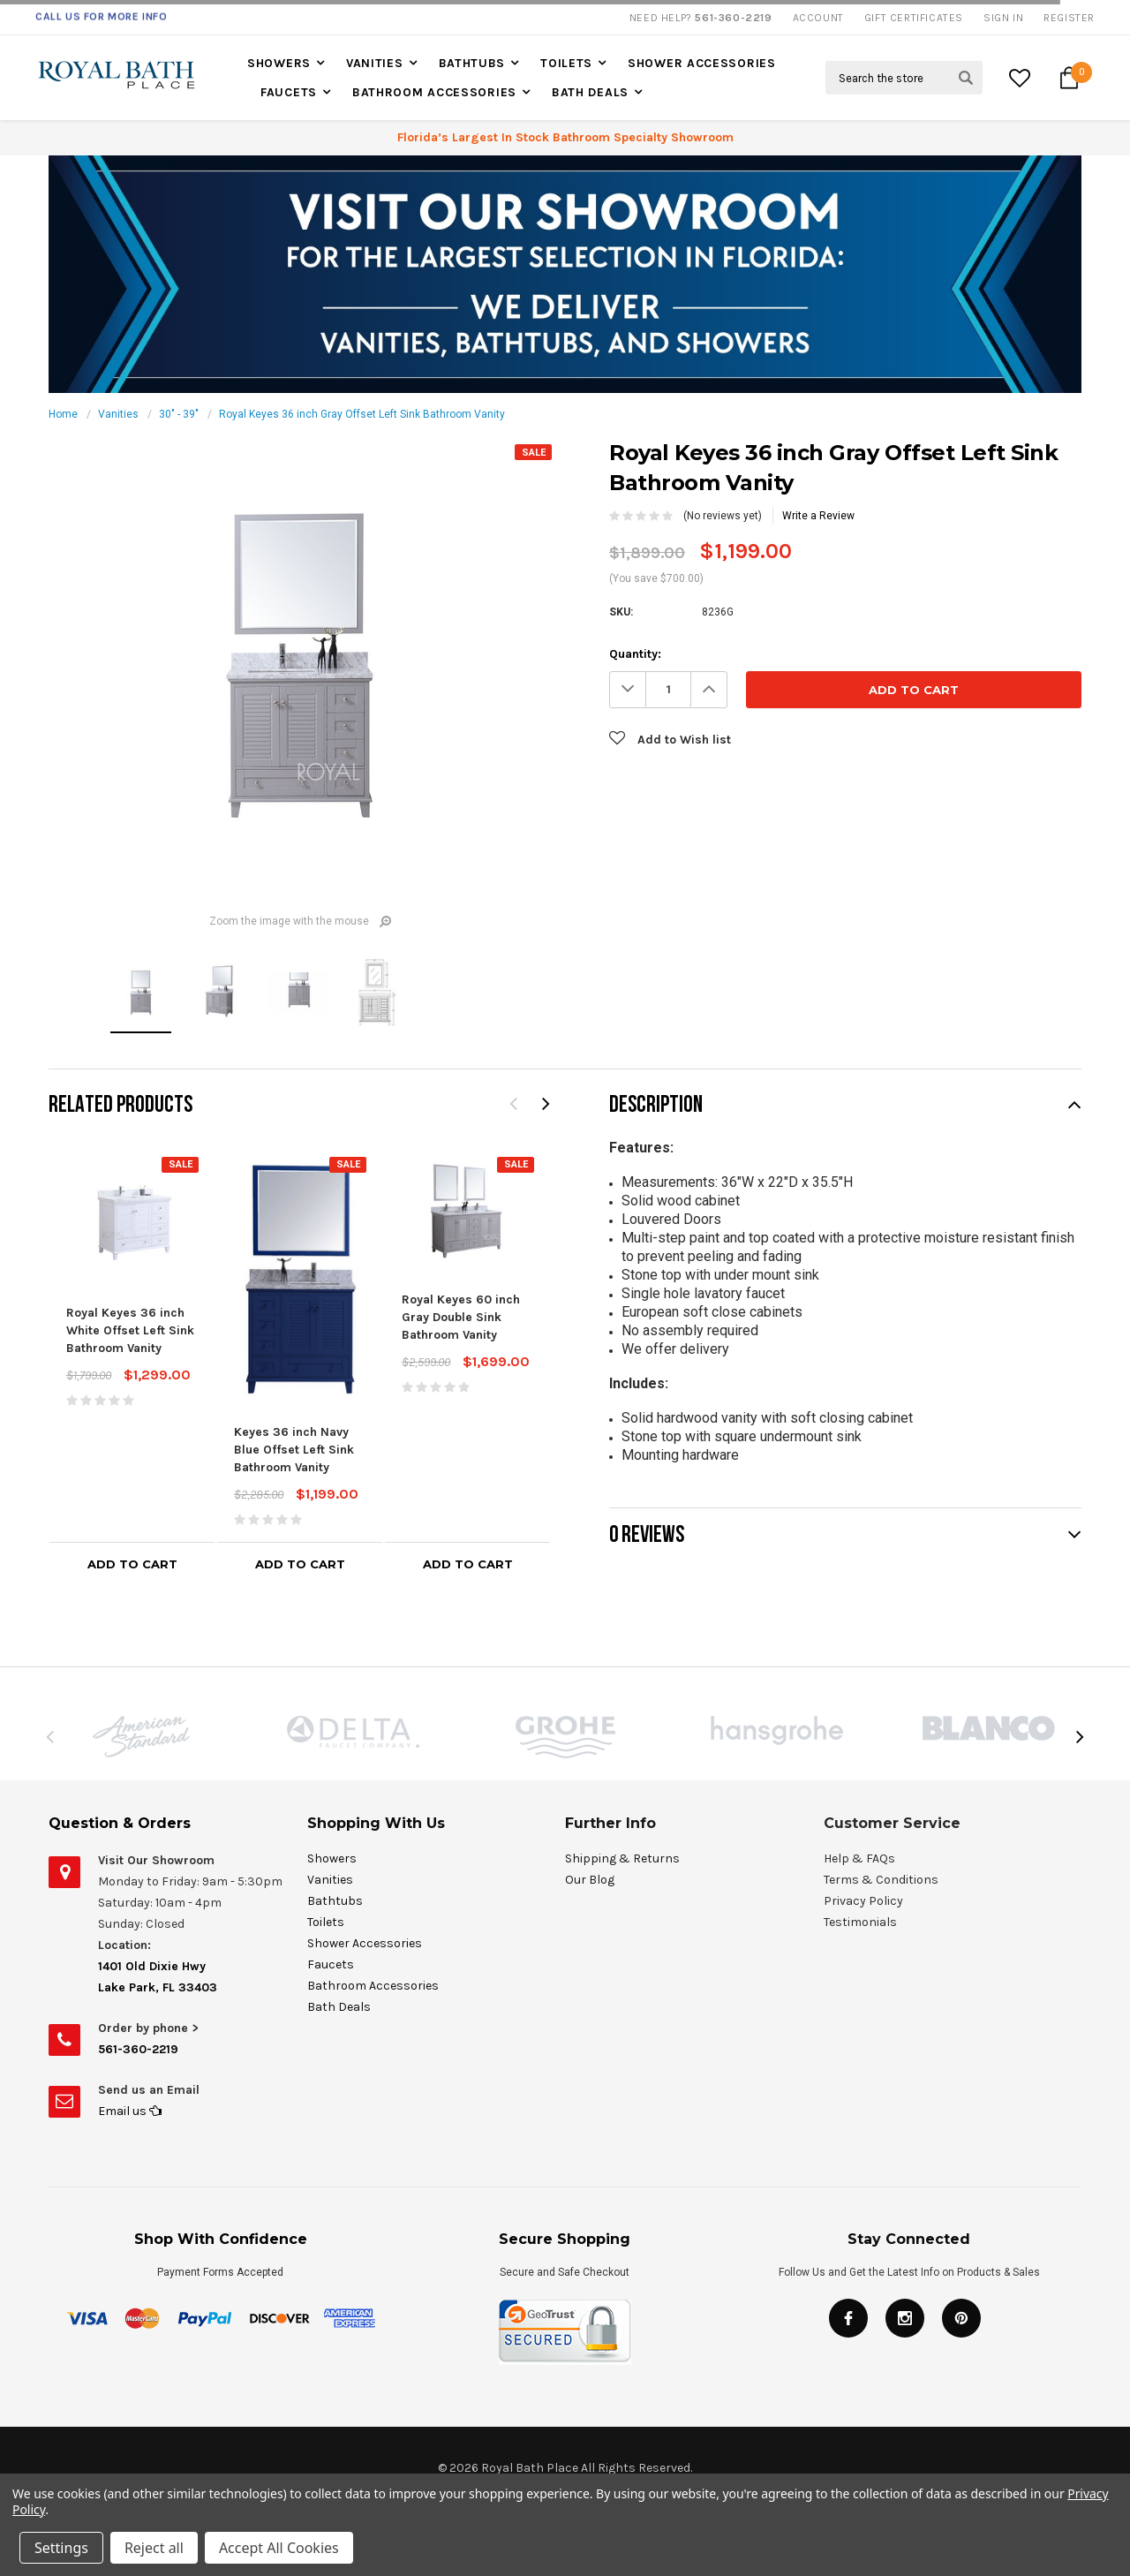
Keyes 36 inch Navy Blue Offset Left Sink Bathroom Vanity (294, 1449)
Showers (279, 63)
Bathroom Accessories (434, 92)
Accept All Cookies (279, 2547)
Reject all (154, 2547)
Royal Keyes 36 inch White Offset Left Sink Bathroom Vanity (130, 1330)
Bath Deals (590, 92)
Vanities (374, 63)
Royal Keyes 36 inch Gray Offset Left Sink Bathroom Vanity (362, 414)
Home (63, 414)
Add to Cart (132, 1564)
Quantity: (635, 653)
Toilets (566, 63)
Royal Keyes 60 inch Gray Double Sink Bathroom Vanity (461, 1317)
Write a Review (818, 516)
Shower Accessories (702, 63)
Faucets (288, 92)
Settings (61, 2547)
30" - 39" (179, 414)
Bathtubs (472, 63)
